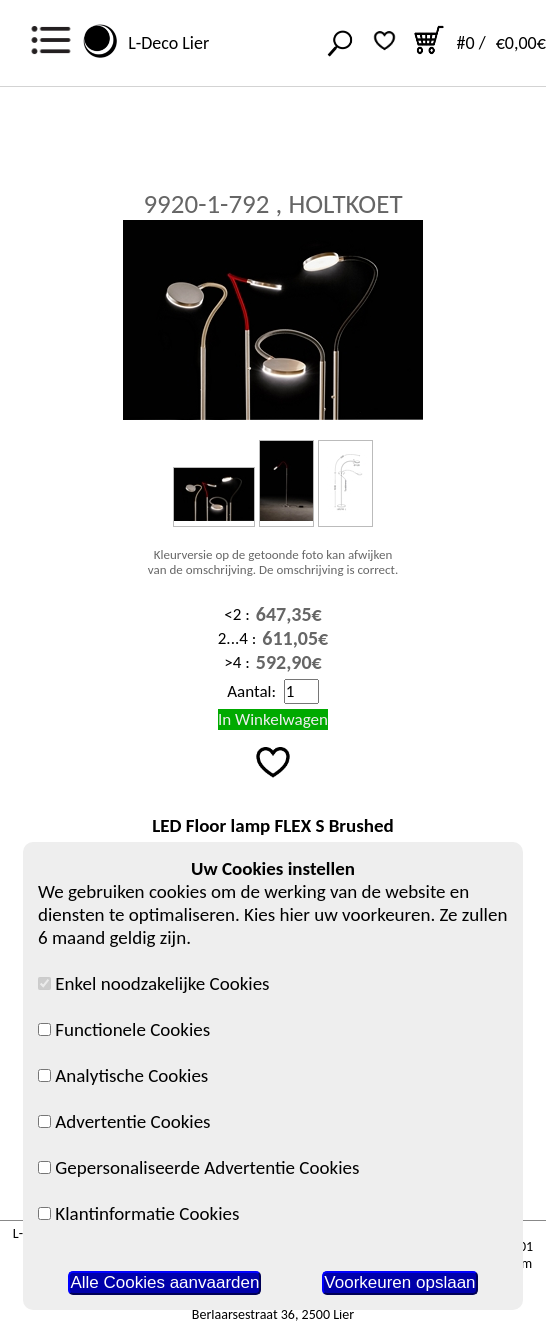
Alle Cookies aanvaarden (164, 1282)
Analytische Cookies (123, 1075)
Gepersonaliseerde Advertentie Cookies (198, 1167)
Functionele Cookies (124, 1029)
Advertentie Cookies (124, 1121)
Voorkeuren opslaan (399, 1282)
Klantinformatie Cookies (138, 1213)
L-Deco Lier (164, 43)
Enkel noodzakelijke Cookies (154, 983)
